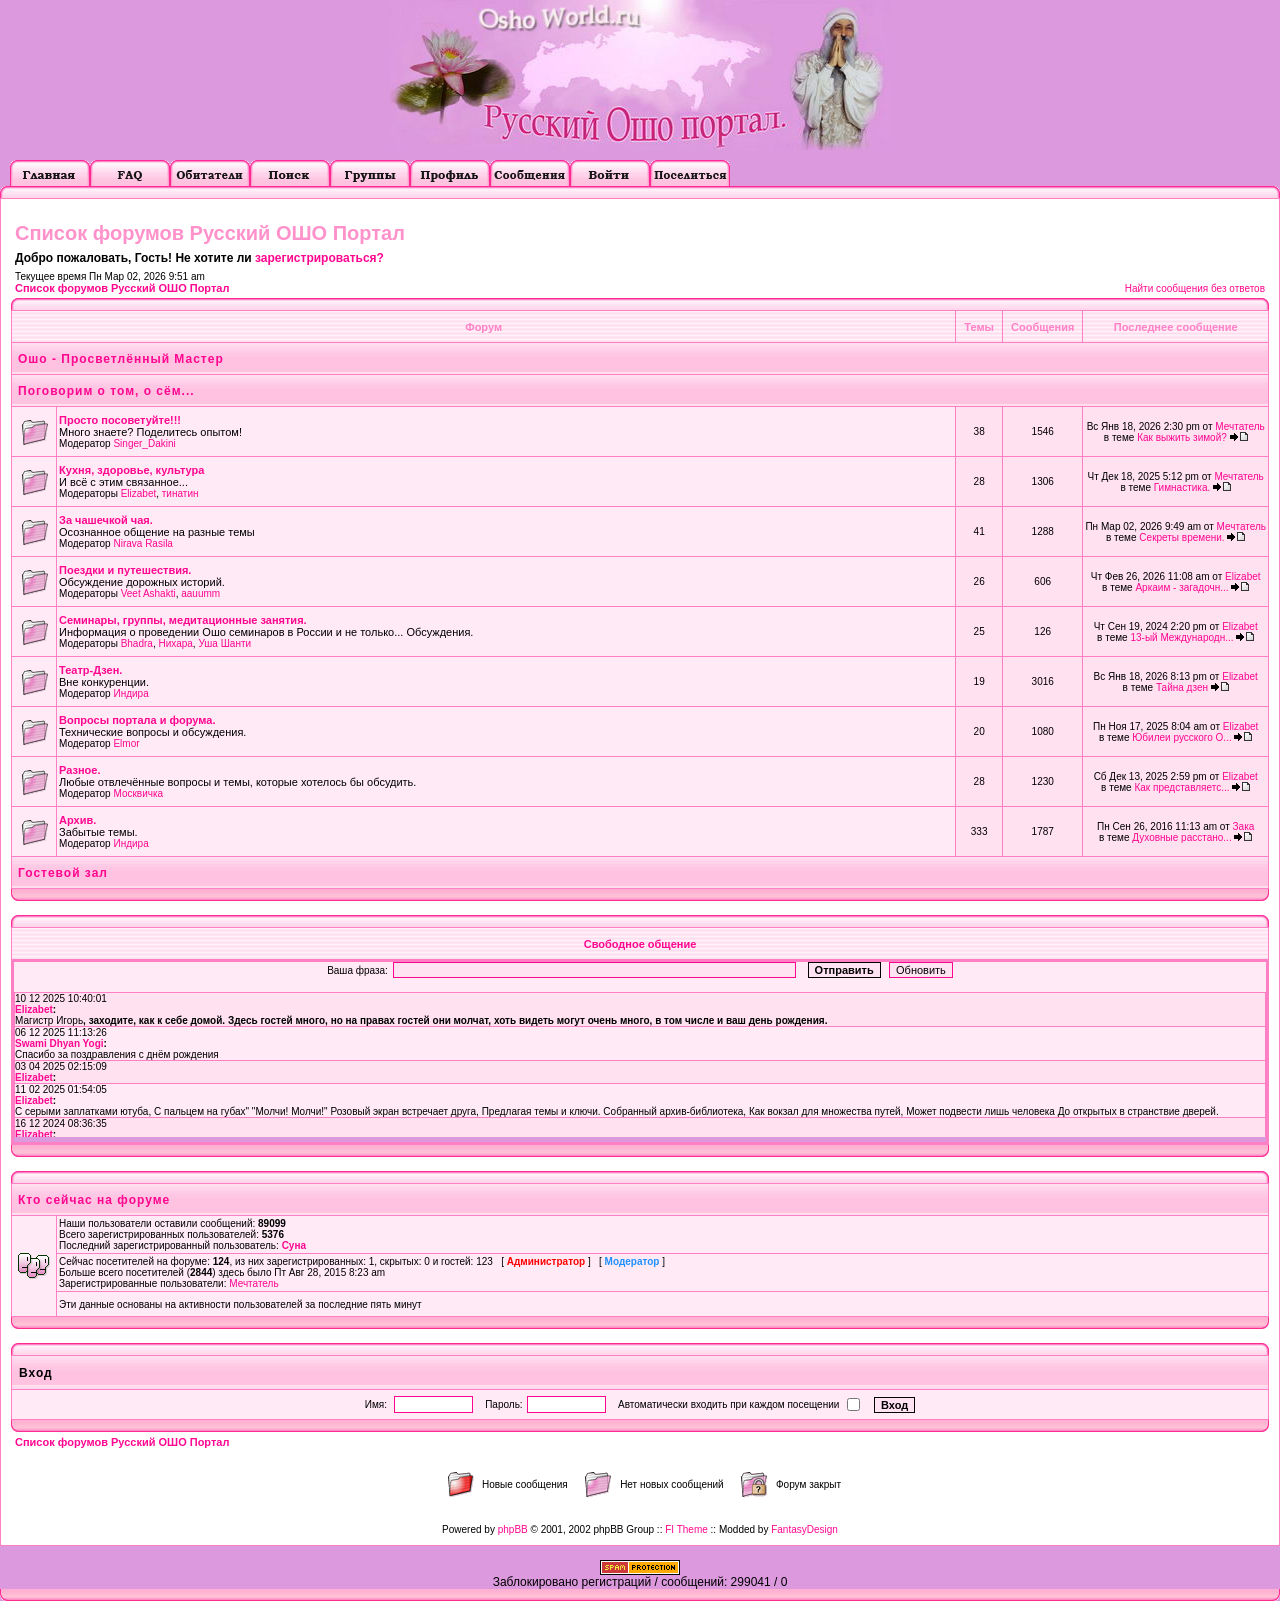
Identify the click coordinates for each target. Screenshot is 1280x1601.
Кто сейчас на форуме (94, 1200)
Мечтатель (1239, 426)
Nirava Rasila (142, 543)
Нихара (175, 643)
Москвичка (138, 793)
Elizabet (139, 493)
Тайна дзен (1182, 687)
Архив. (77, 820)
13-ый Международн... (1181, 637)
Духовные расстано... (1181, 837)
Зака (1244, 826)
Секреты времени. (1181, 537)
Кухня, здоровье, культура (131, 470)
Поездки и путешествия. (125, 570)
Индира (130, 693)
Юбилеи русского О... (1181, 737)
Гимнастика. (1182, 487)
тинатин (180, 493)
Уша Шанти (224, 643)
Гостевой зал (63, 873)
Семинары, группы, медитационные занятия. (183, 620)
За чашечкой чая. (106, 520)
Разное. (79, 770)
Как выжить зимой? (1182, 437)
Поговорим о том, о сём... (106, 391)
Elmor (126, 743)
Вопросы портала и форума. (137, 720)
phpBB (513, 1529)
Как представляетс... (1181, 787)
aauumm (200, 593)
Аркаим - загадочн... (1181, 587)
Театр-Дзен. (90, 670)
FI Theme (686, 1529)
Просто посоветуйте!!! (120, 420)
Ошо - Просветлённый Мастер (121, 359)
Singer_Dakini (144, 443)
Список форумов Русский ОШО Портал (122, 288)
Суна (294, 1245)
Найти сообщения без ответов (1195, 288)
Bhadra (137, 643)
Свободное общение (640, 944)
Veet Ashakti (148, 593)
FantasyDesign (804, 1529)
